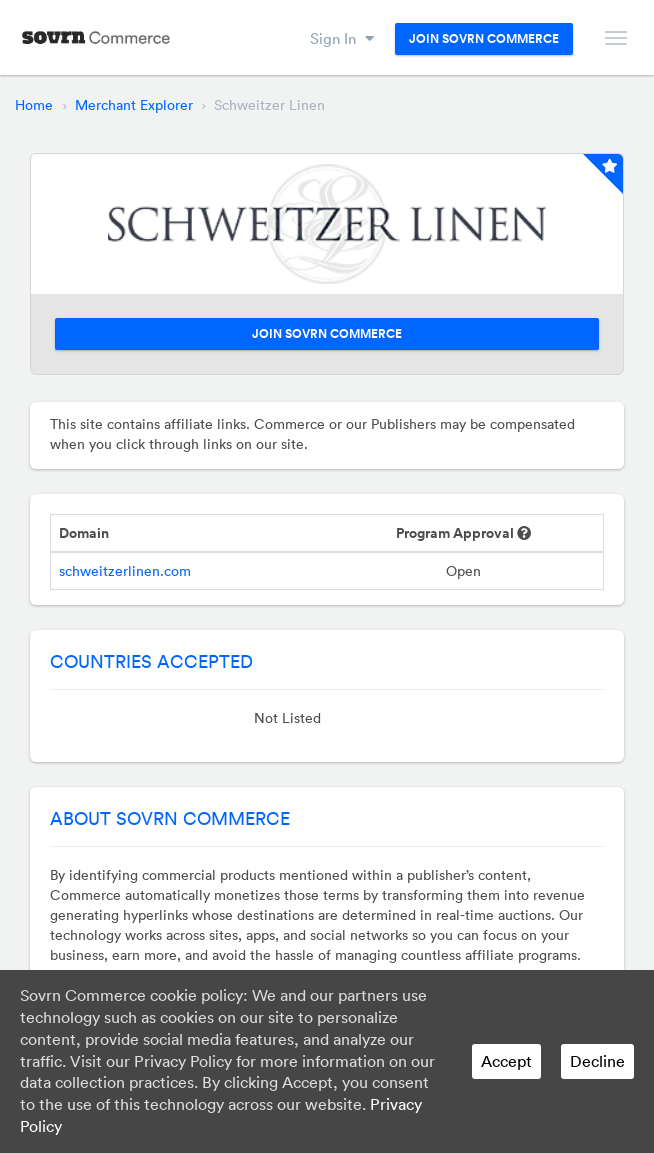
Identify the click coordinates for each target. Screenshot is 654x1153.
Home (34, 105)
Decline (597, 1061)
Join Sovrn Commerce (484, 39)
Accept (506, 1061)
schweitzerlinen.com (125, 571)
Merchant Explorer (134, 105)
